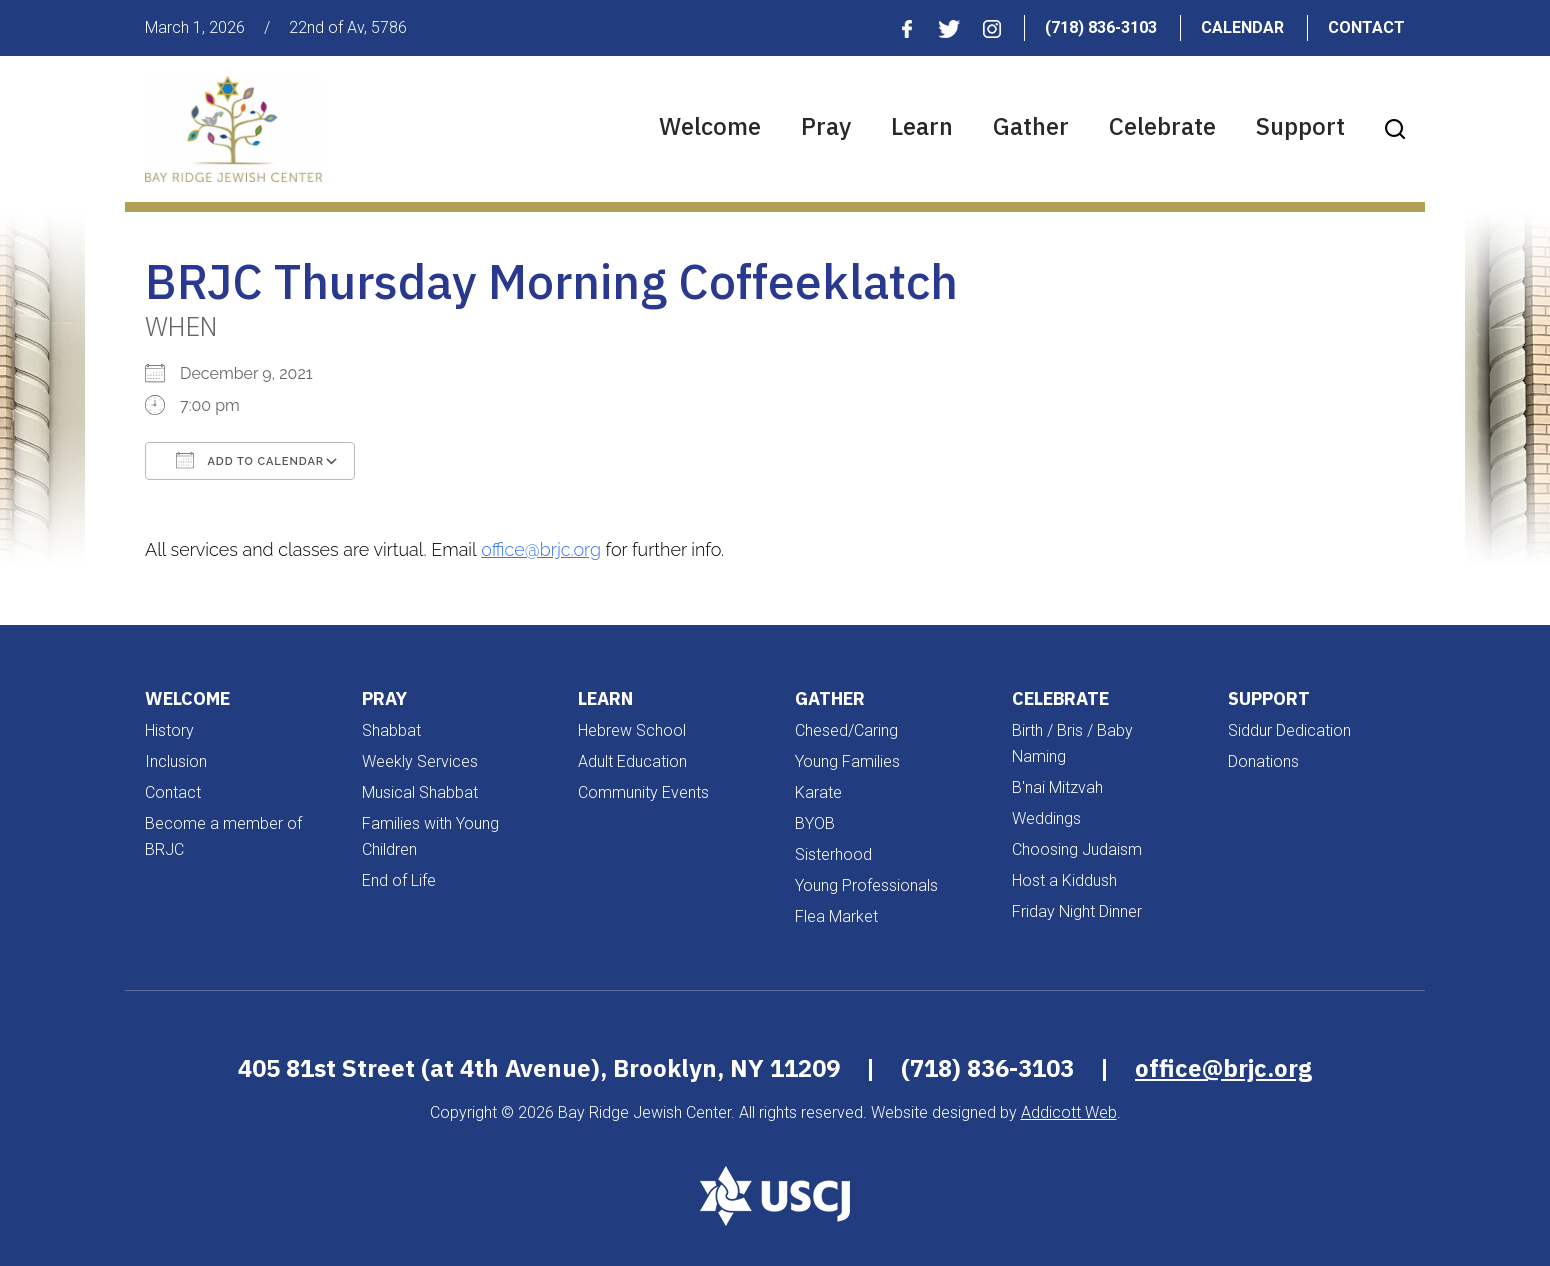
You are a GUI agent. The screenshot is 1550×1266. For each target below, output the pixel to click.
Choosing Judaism (1077, 849)
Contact (1366, 27)
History (169, 730)
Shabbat (391, 730)
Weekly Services (420, 761)
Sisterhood (833, 854)
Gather (1031, 126)
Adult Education (632, 761)
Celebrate (1162, 126)
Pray (826, 126)
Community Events (643, 792)
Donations (1263, 761)
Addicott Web (1069, 1112)
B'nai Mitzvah (1057, 787)
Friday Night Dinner (1077, 911)
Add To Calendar (250, 460)
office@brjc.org (541, 549)
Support (1300, 126)
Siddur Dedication (1289, 730)
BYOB (815, 823)
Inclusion (176, 761)
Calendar (1242, 27)
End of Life (399, 880)
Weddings (1046, 818)
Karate (818, 792)
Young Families (847, 761)
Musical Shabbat (420, 792)
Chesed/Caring (846, 730)
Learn (922, 126)
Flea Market (836, 916)
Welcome (710, 126)
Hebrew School (632, 730)
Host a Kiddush (1064, 880)
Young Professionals (866, 885)
